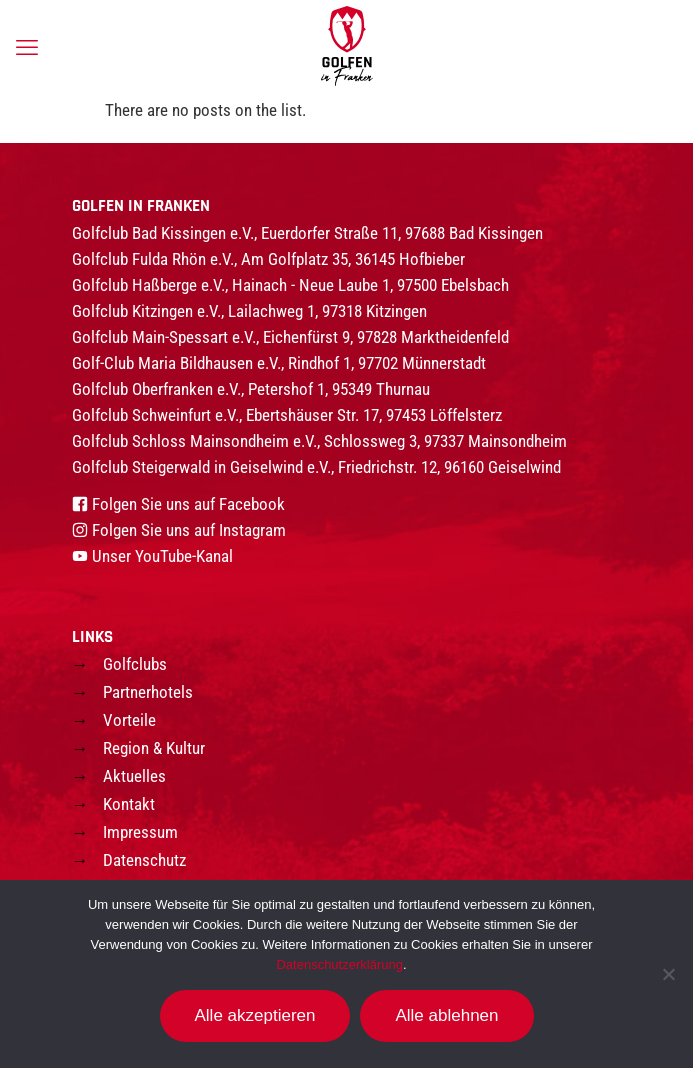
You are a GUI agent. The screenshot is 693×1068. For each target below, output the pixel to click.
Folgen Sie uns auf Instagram (189, 530)
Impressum (140, 832)
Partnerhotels (148, 692)
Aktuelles (134, 776)
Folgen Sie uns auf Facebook (188, 504)
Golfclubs (135, 664)
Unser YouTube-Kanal (162, 556)
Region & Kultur (154, 748)
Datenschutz (144, 860)
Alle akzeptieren (255, 1015)
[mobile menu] (27, 48)
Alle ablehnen (446, 1015)
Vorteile (129, 720)
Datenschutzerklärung (339, 964)
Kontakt (129, 804)
